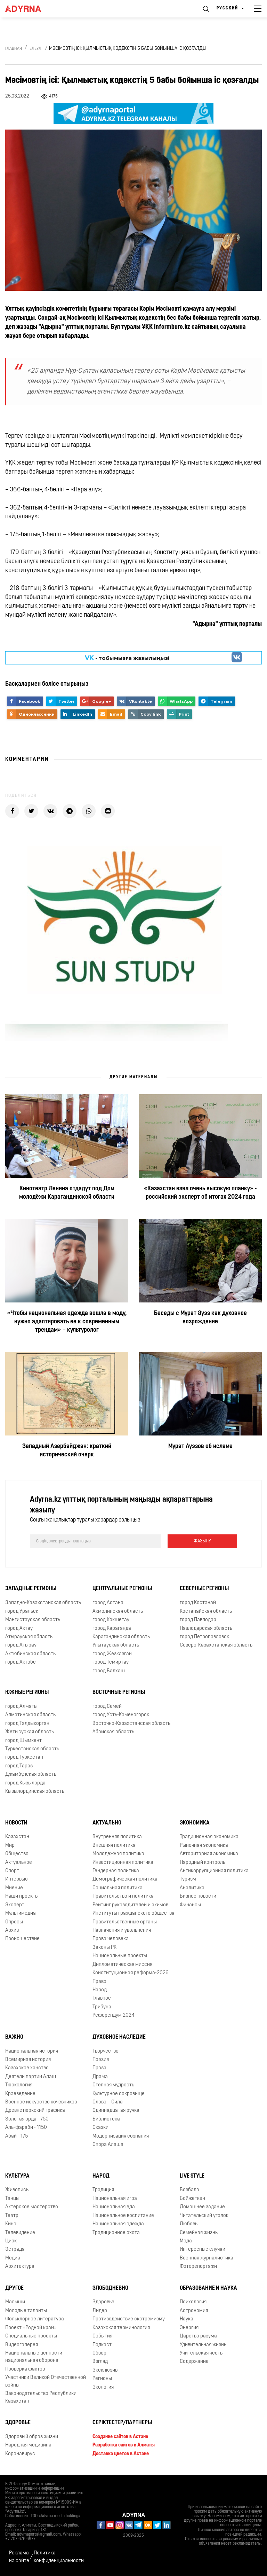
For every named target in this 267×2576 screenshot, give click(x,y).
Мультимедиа (20, 1913)
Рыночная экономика (204, 1845)
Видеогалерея (21, 2345)
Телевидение (20, 2232)
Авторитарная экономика (209, 1854)
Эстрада (15, 2249)
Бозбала (189, 2190)
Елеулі (36, 49)
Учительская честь (201, 2353)
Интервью (16, 1879)
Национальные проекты (119, 1956)
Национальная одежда (118, 2224)
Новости (16, 1823)
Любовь (188, 2224)
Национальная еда (113, 2207)
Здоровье (103, 2302)
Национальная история (31, 2051)
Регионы (102, 2378)
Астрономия (194, 2310)
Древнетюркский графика (35, 2110)
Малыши (15, 2302)
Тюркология (18, 2085)
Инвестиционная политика (122, 1862)
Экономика (195, 1823)
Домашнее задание (202, 2207)
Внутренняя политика (117, 1836)
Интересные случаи (202, 2249)
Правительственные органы (124, 1922)
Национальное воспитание (123, 2215)
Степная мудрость (113, 2085)
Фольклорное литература (34, 2319)
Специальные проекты (31, 2336)
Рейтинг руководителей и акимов (130, 1905)
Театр (11, 2215)
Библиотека (106, 2119)
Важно (14, 2037)
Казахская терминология (121, 2327)
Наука (186, 2319)
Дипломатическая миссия (122, 1964)
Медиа (12, 2258)
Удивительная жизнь (203, 2345)
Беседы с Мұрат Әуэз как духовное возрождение (200, 1317)
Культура (17, 2176)
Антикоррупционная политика (214, 1871)
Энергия (189, 2327)
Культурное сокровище (118, 2093)
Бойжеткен (192, 2198)
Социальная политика (117, 1888)
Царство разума (198, 2336)
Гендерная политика (115, 1871)
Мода (186, 2241)
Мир (10, 1845)
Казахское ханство (27, 2068)
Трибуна (101, 2007)
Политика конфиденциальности (59, 2557)
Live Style (192, 2176)
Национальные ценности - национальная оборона (35, 2357)
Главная (13, 49)
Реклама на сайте (19, 2557)
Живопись (17, 2190)
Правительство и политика (123, 1896)
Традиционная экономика (209, 1836)
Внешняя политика (114, 1845)
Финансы (190, 1905)
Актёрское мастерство (31, 2207)
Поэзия (100, 2059)
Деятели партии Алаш (30, 2076)
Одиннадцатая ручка (115, 2110)
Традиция (103, 2190)
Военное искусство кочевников (41, 2102)
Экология (103, 2387)
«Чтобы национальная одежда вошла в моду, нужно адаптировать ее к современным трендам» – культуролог (67, 1321)
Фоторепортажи (198, 2266)
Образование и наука (208, 2288)
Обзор (99, 2353)
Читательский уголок (204, 2215)
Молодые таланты (26, 2310)
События (102, 2336)
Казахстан (17, 1836)
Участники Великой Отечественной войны (45, 2381)
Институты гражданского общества (133, 1913)
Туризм (188, 1879)
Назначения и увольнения (121, 1930)
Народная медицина (28, 2445)
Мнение (14, 1888)
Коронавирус (20, 2454)
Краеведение (20, 2093)
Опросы (14, 1922)
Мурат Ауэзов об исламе (200, 1446)
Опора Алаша (107, 2144)
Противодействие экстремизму (128, 2319)
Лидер (99, 2310)
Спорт (12, 1871)
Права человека (110, 1938)
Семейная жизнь (199, 2232)
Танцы (12, 2198)
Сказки (100, 2127)
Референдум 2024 (113, 2015)
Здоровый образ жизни (31, 2436)
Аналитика (192, 1888)
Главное (101, 1998)
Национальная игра (114, 2198)
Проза (99, 2068)
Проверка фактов (25, 2369)
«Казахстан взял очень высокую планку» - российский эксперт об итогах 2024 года (200, 1192)
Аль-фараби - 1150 (26, 2127)
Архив (12, 1930)
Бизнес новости (198, 1896)
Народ (99, 1990)
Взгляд (100, 2361)
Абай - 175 (16, 2136)
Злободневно (110, 2288)
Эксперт (14, 1905)
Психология (193, 2302)
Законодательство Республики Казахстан (40, 2397)
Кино (10, 2224)
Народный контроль (202, 1862)
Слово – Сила (107, 2102)
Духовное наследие (119, 2037)
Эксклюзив (105, 2370)
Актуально (106, 1823)
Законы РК (104, 1947)
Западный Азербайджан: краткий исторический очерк (66, 1450)
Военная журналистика (206, 2258)
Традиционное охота (116, 2232)
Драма (100, 2076)
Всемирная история (28, 2059)
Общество (17, 1854)
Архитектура (19, 2266)
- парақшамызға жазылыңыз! (127, 657)
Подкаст (102, 2345)
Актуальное (18, 1862)
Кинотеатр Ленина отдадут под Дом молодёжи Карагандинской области (66, 1192)
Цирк (11, 2241)
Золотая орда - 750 (27, 2119)
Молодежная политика (118, 1854)
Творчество (105, 2051)
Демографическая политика (124, 1879)
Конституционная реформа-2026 (130, 1973)
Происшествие (22, 1938)
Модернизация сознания (120, 2136)
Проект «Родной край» (31, 2327)
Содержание (194, 2361)
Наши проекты (22, 1896)
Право (99, 1981)
